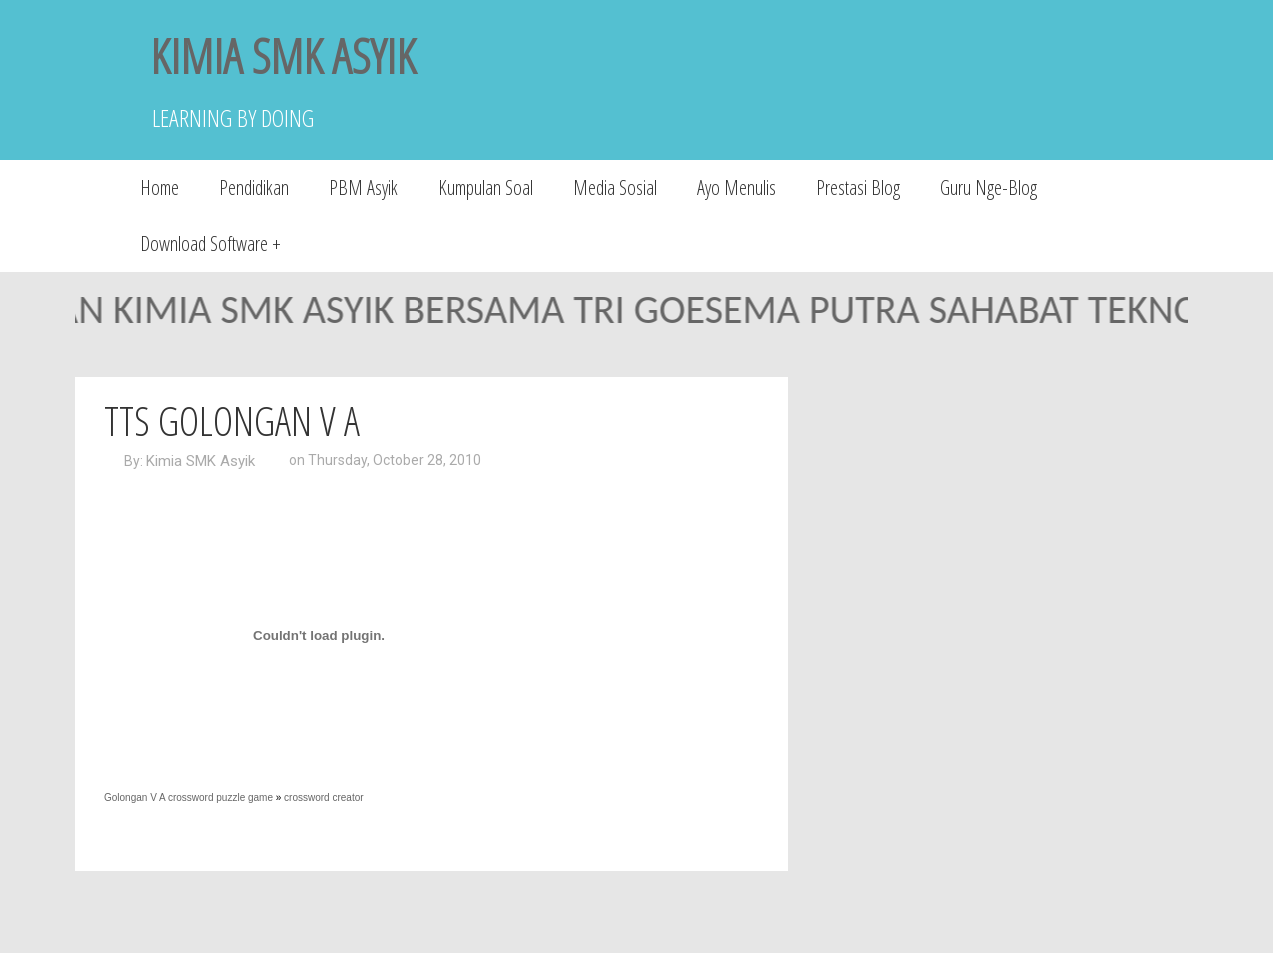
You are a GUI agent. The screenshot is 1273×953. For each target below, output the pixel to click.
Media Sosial (615, 187)
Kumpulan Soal (485, 187)
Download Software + (210, 243)
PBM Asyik (363, 187)
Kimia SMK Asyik (200, 461)
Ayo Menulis (736, 187)
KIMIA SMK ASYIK (283, 55)
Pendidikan (254, 187)
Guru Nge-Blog (988, 187)
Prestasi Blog (858, 187)
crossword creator (323, 797)
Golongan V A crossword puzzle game (188, 797)
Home (159, 187)
